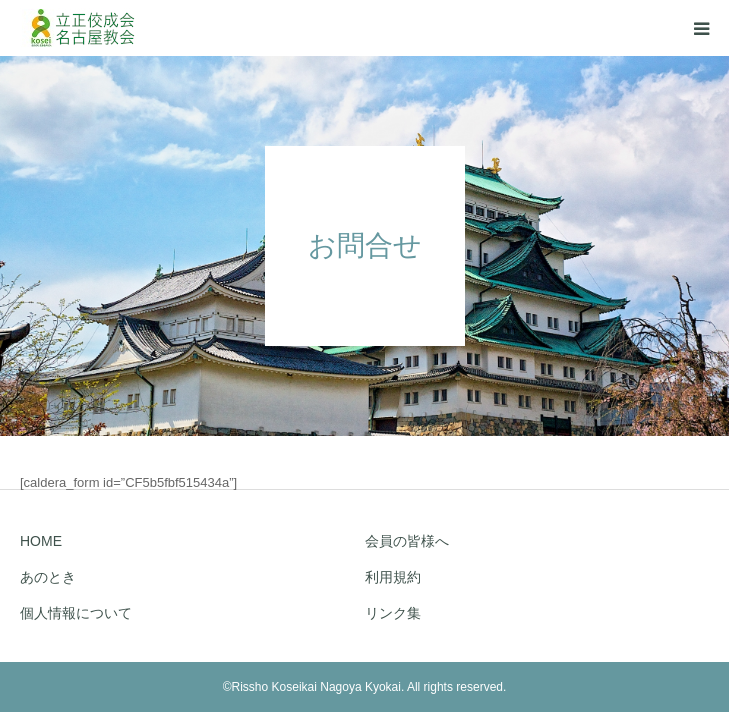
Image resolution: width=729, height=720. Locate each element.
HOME (41, 541)
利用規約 (393, 577)
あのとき (48, 577)
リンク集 (393, 613)
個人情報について (76, 613)
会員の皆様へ (407, 541)
